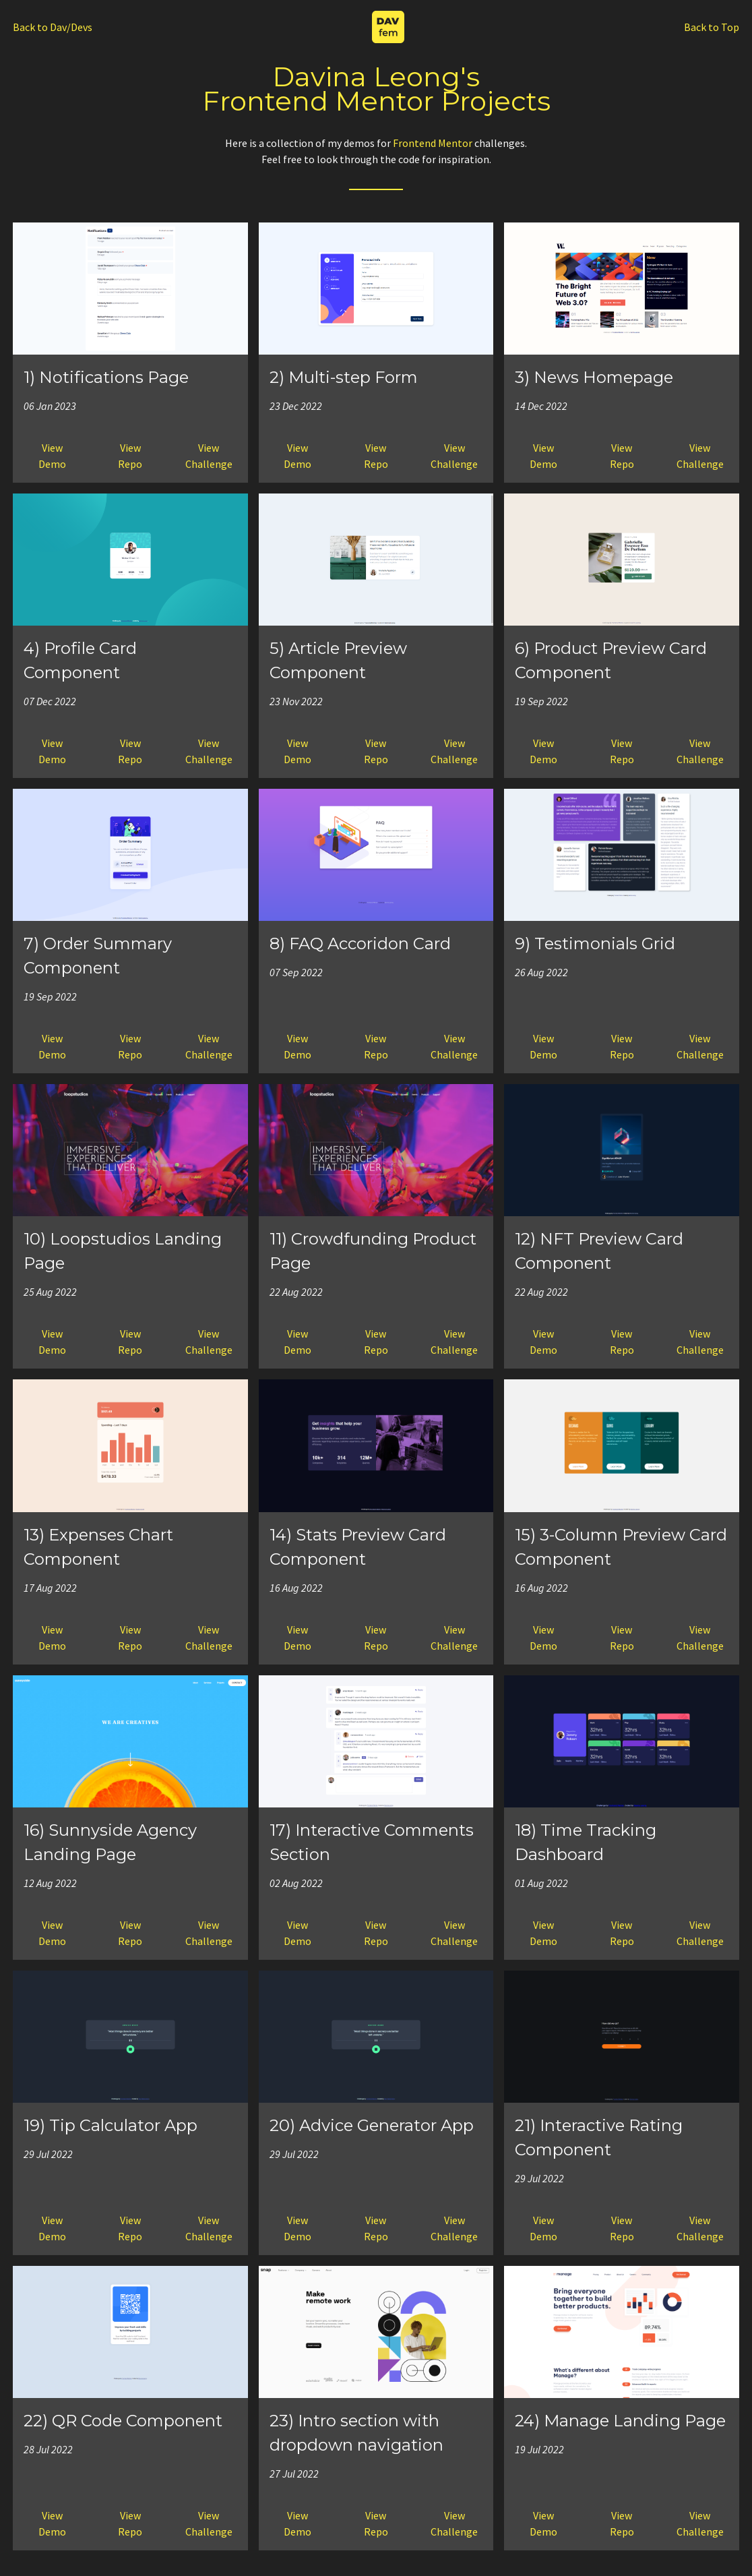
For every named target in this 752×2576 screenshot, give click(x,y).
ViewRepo (130, 456)
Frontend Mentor (432, 143)
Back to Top (711, 27)
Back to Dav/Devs (52, 27)
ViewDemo (52, 456)
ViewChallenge (208, 456)
